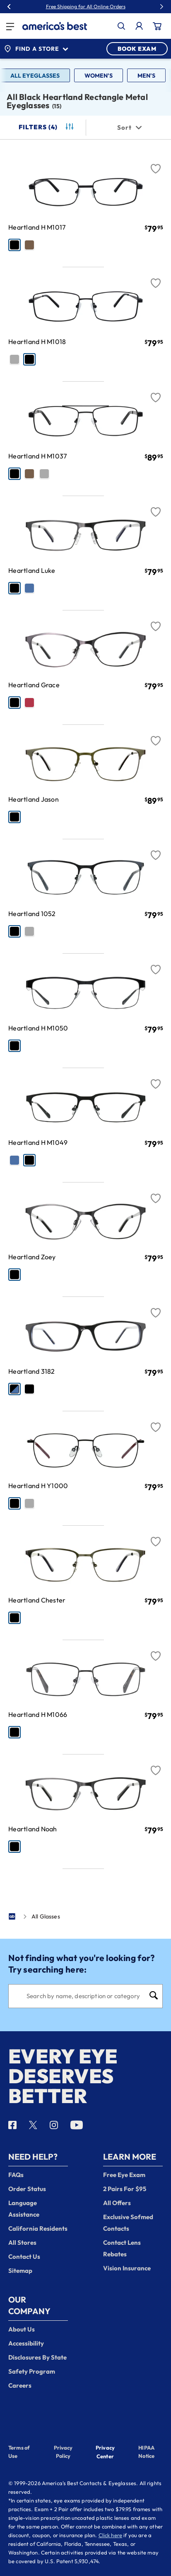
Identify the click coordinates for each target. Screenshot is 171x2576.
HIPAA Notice (146, 2451)
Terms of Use (19, 2451)
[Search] (85, 1996)
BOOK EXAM (137, 48)
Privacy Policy (63, 2451)
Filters (47, 127)
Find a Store (36, 48)
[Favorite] (156, 164)
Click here (111, 2535)
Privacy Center (105, 2452)
